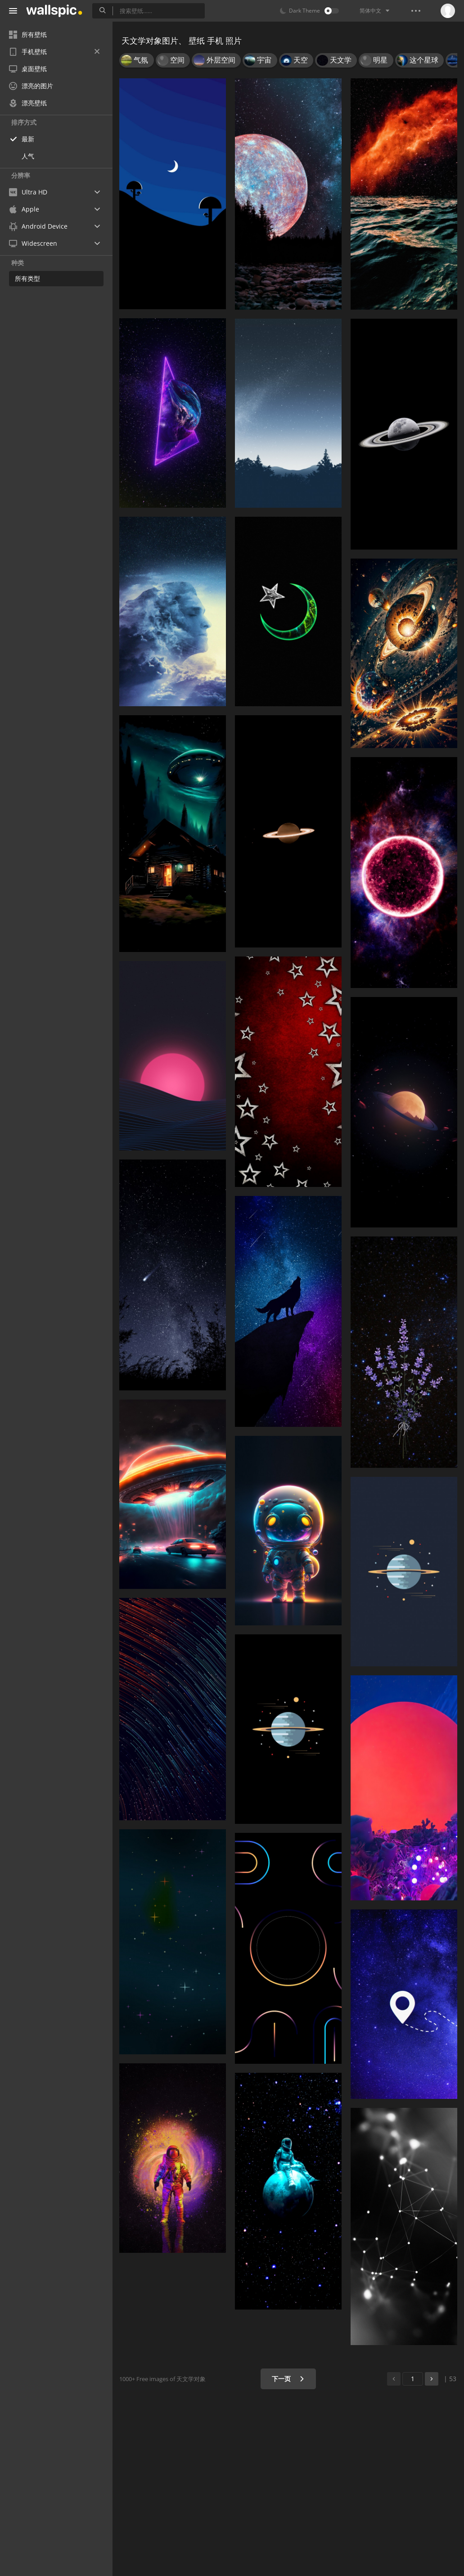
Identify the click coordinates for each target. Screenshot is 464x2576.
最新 (28, 139)
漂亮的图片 (31, 85)
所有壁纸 (28, 34)
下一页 (288, 2378)
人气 (28, 156)
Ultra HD (28, 192)
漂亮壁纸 (28, 103)
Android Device (38, 226)
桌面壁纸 (28, 68)
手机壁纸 (54, 51)
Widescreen (33, 243)
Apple (24, 209)
